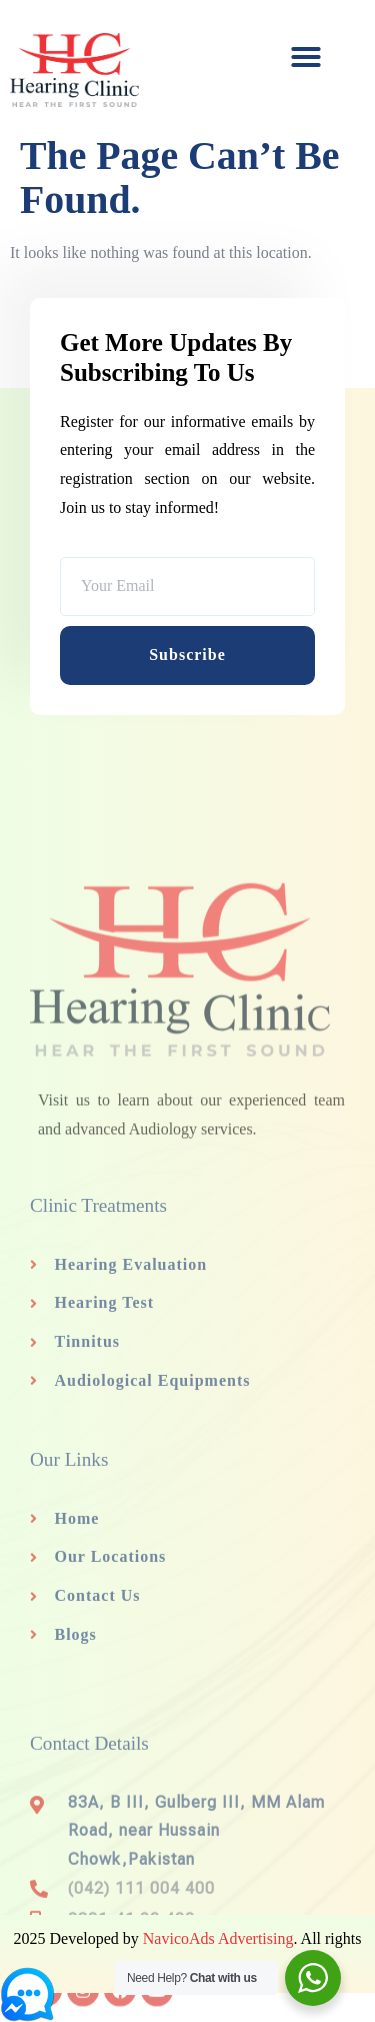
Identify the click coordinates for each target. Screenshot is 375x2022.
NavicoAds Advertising (218, 1938)
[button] (306, 57)
